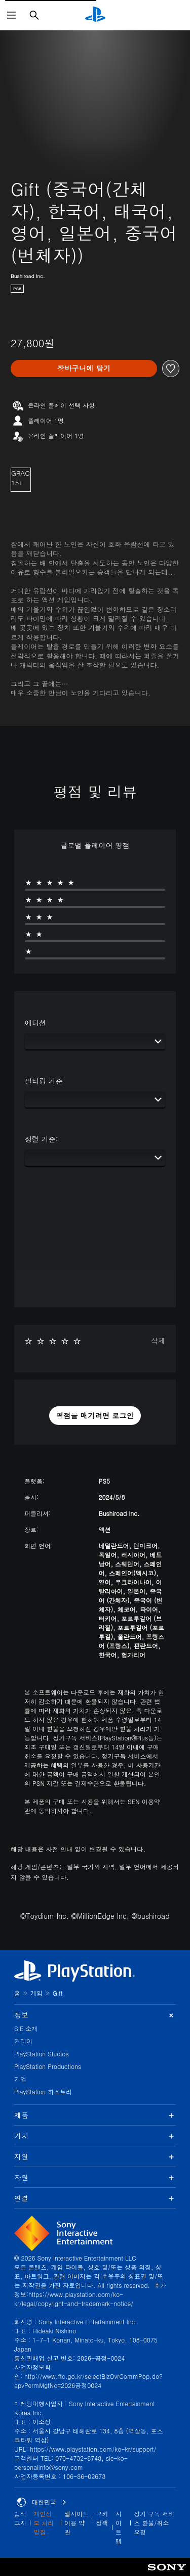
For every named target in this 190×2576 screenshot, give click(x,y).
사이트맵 (119, 2527)
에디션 (35, 1023)
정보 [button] (95, 2015)
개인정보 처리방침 (43, 2522)
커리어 (23, 2041)
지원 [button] (95, 2156)
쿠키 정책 (102, 2518)
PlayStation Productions (47, 2066)
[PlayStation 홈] (95, 15)
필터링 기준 (44, 1081)
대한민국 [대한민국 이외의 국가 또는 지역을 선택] (41, 2502)
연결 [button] (95, 2198)
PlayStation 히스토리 (43, 2091)
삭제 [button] (158, 1341)
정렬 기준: (41, 1139)
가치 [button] (95, 2136)
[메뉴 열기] (12, 15)
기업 (20, 2079)
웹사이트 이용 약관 (76, 2522)
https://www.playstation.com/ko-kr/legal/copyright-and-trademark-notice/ (73, 2299)
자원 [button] (95, 2177)
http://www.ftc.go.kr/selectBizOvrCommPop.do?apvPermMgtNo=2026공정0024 (88, 2380)
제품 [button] (95, 2115)
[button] (95, 1416)
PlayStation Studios (41, 2053)
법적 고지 (20, 2518)
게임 (36, 1993)
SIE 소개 (25, 2028)
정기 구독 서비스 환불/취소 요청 (154, 2522)
